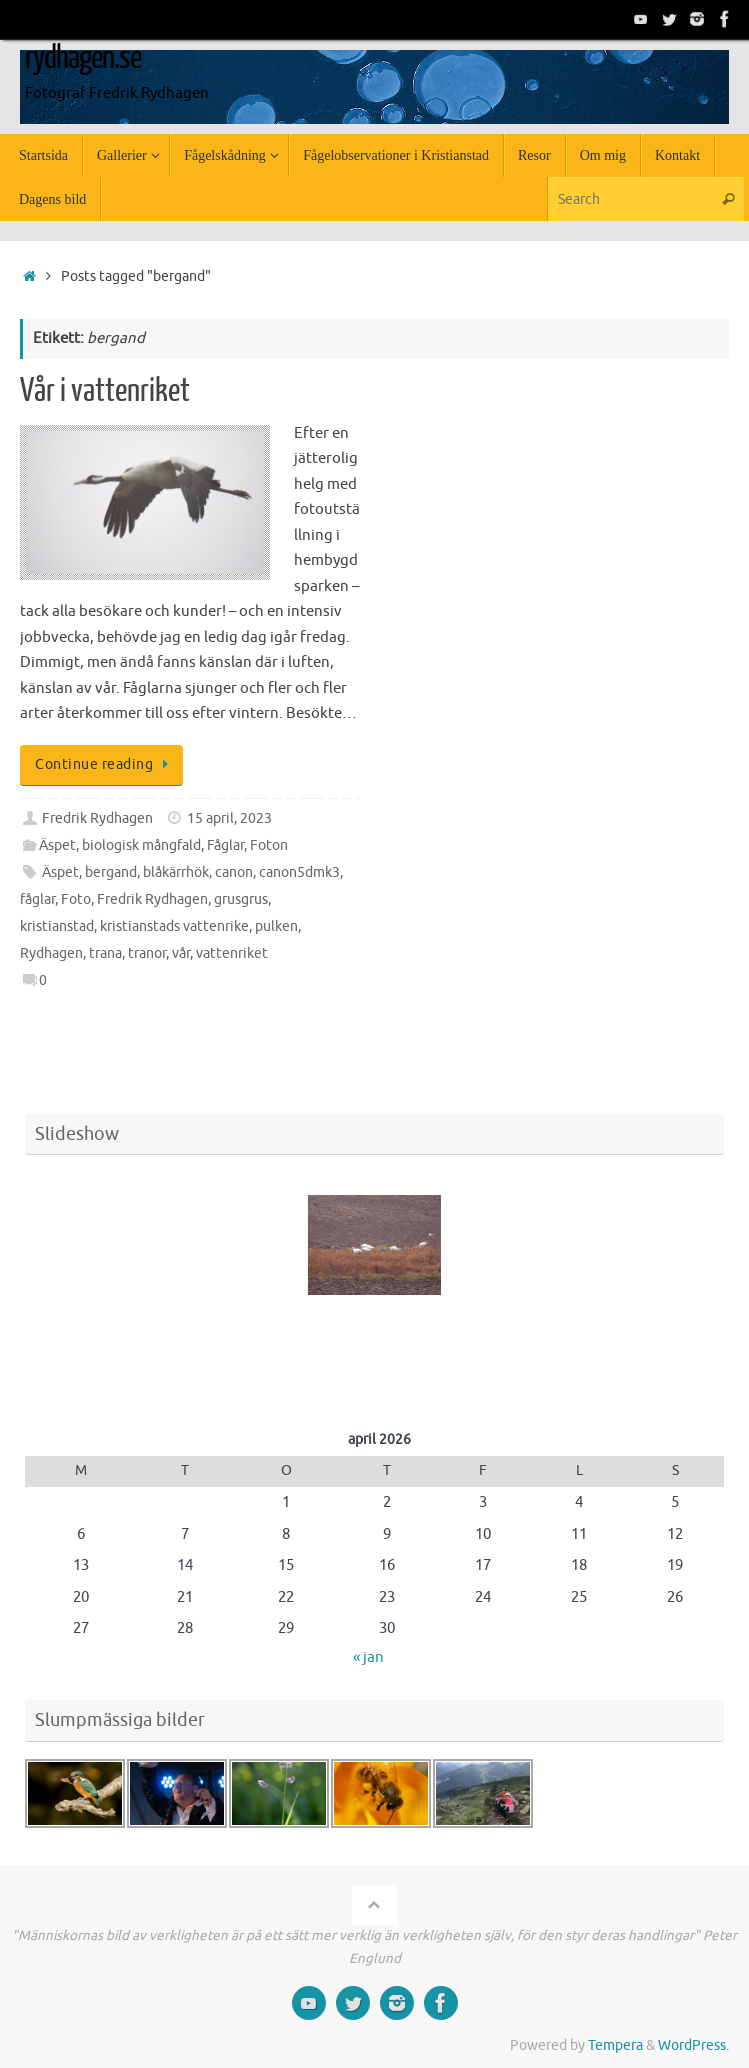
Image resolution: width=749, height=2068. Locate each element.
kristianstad (57, 926)
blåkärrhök (176, 872)
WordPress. (693, 2045)
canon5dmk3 (299, 872)
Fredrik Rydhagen (97, 818)
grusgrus (241, 899)
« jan (368, 1657)
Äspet (57, 845)
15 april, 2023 (229, 818)
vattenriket (232, 953)
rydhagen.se (83, 58)
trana (105, 953)
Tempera (615, 2045)
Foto (76, 899)
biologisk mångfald (141, 845)
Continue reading (105, 764)
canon (234, 872)
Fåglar (225, 845)
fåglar (37, 899)
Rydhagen (51, 953)
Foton (269, 845)
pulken (276, 926)
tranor (147, 953)
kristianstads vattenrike (174, 926)
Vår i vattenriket (105, 391)
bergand (111, 872)
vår (181, 953)
